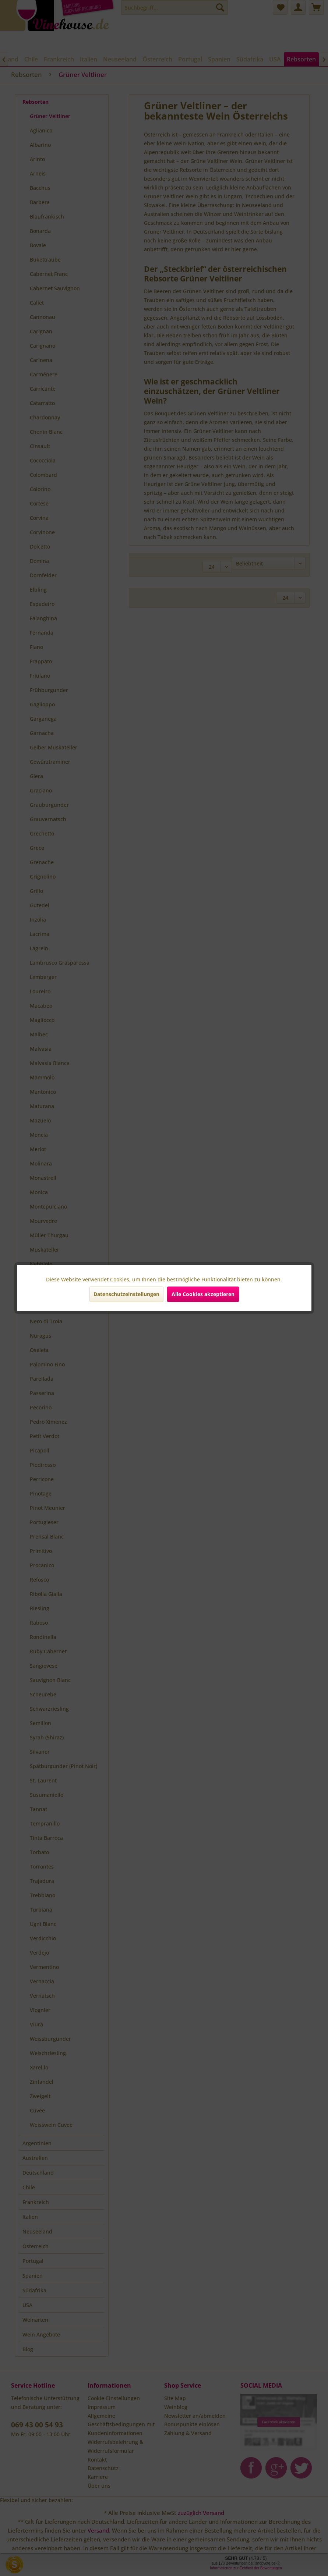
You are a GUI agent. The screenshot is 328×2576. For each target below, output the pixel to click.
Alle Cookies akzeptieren (203, 1294)
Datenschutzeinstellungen (126, 1294)
